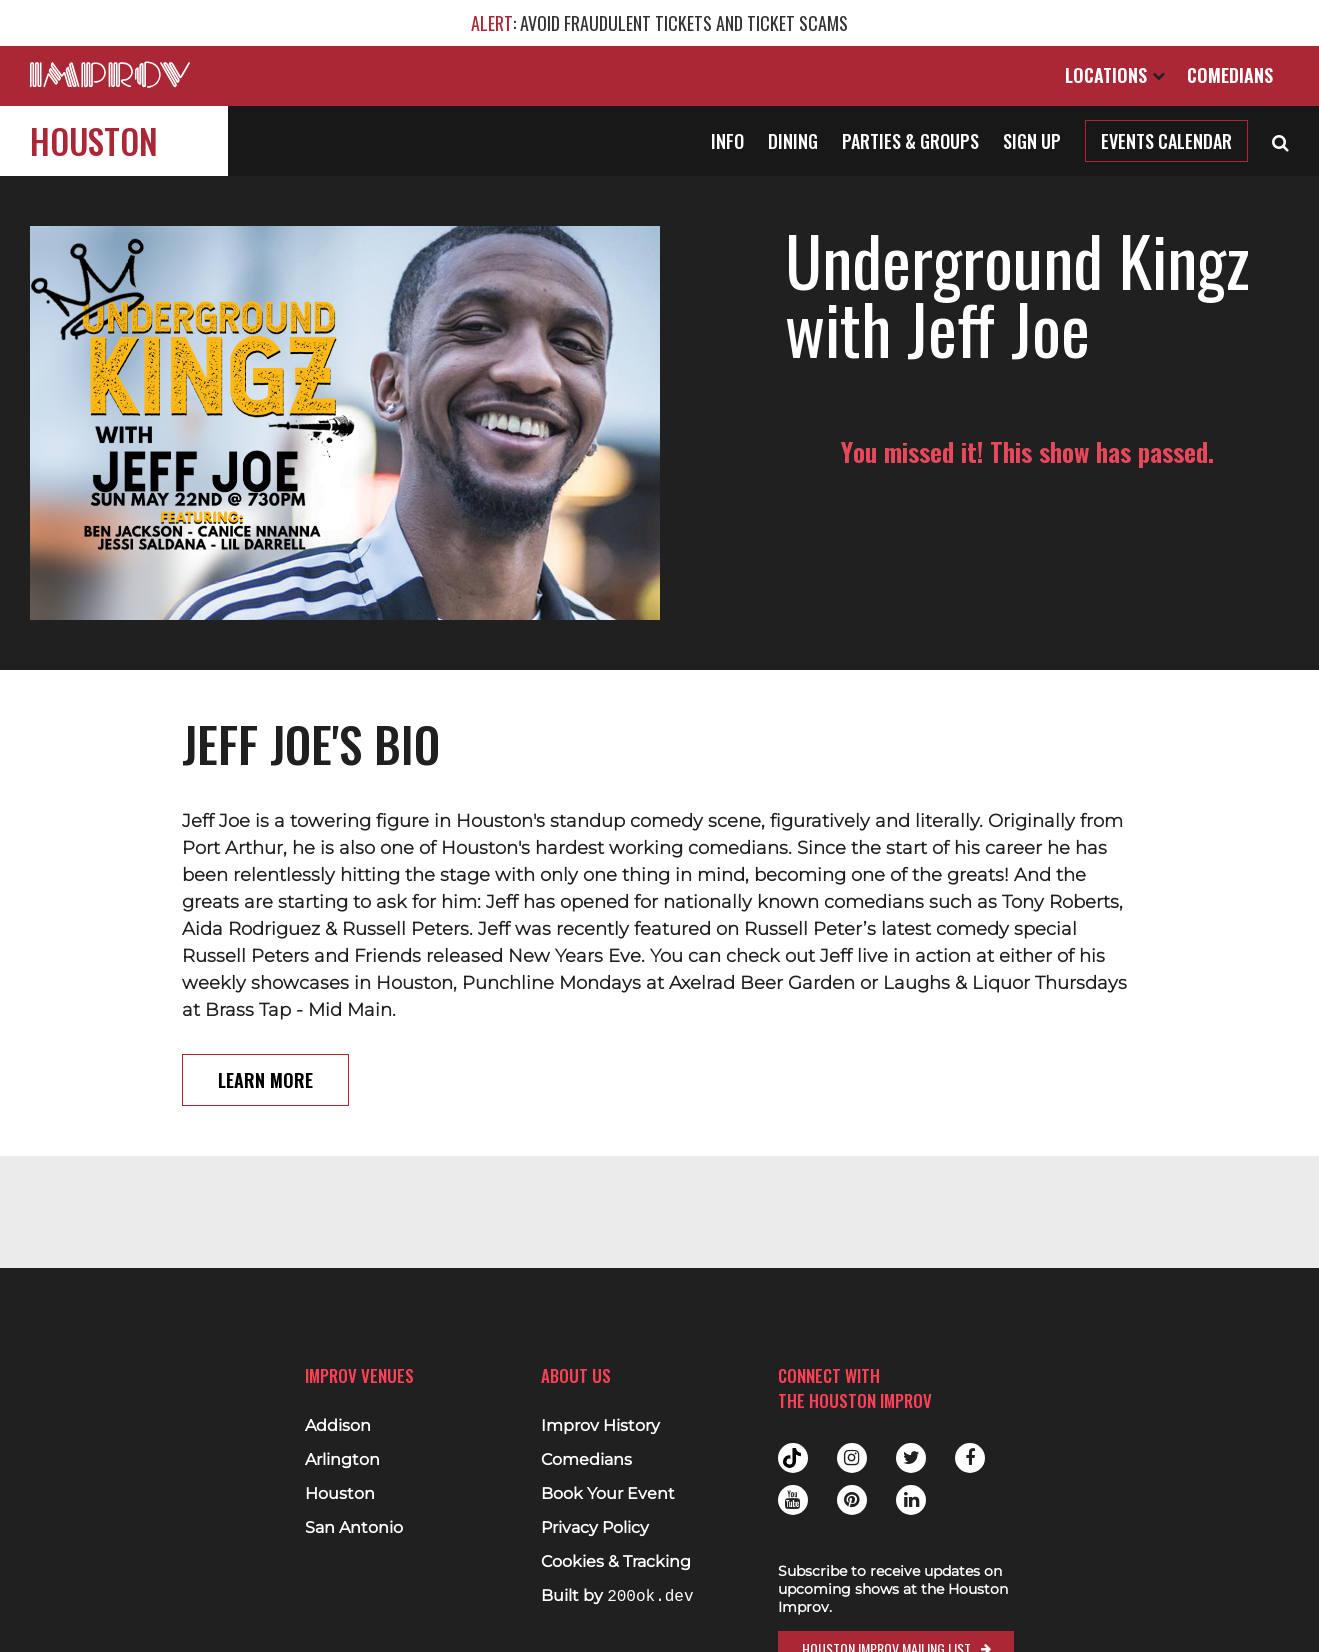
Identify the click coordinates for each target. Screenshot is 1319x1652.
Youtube (793, 1500)
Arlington (342, 1460)
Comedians (1230, 75)
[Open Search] (1280, 141)
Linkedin (911, 1500)
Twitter (911, 1458)
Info (727, 141)
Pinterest (852, 1500)
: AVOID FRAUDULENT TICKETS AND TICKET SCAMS (659, 23)
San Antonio (354, 1528)
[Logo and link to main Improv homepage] (110, 74)
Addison (338, 1426)
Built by (617, 1596)
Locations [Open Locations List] (1115, 75)
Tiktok (793, 1458)
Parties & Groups (910, 141)
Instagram (852, 1458)
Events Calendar (1166, 141)
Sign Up (1032, 141)
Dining (793, 141)
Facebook (970, 1458)
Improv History (600, 1426)
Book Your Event (608, 1494)
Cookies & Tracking (616, 1562)
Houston (94, 140)
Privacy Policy (595, 1528)
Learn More (265, 1080)
